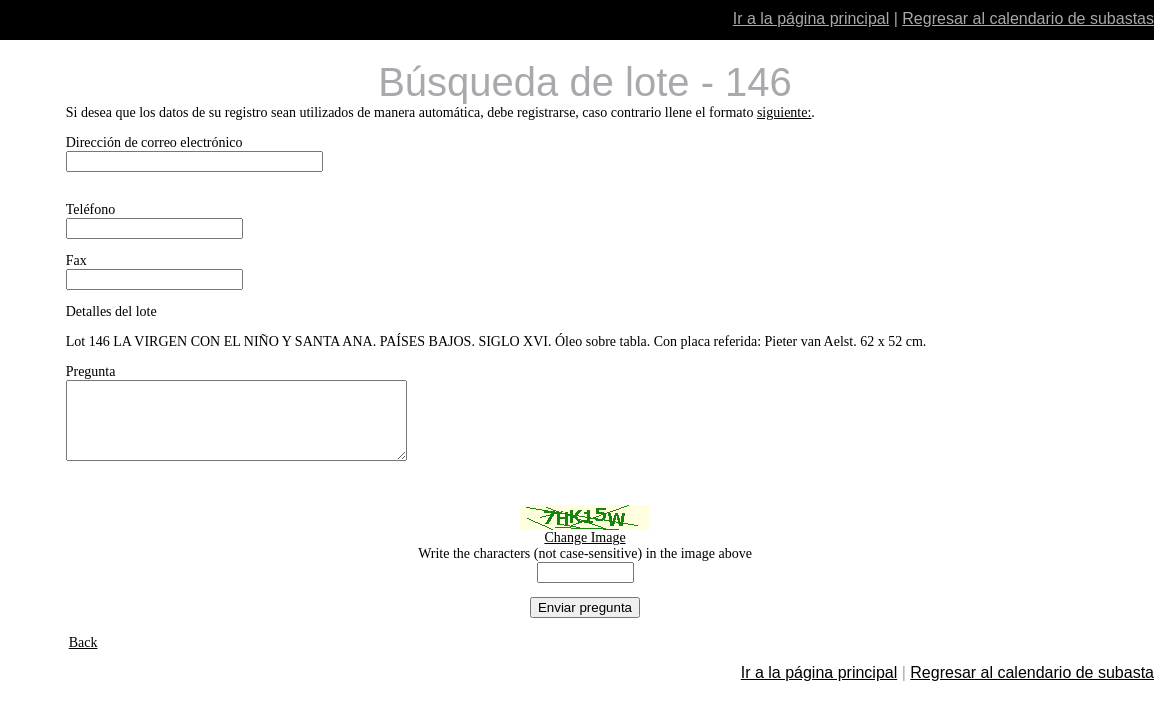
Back (83, 657)
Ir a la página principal (811, 18)
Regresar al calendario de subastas (1028, 18)
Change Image (584, 552)
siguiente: (784, 112)
